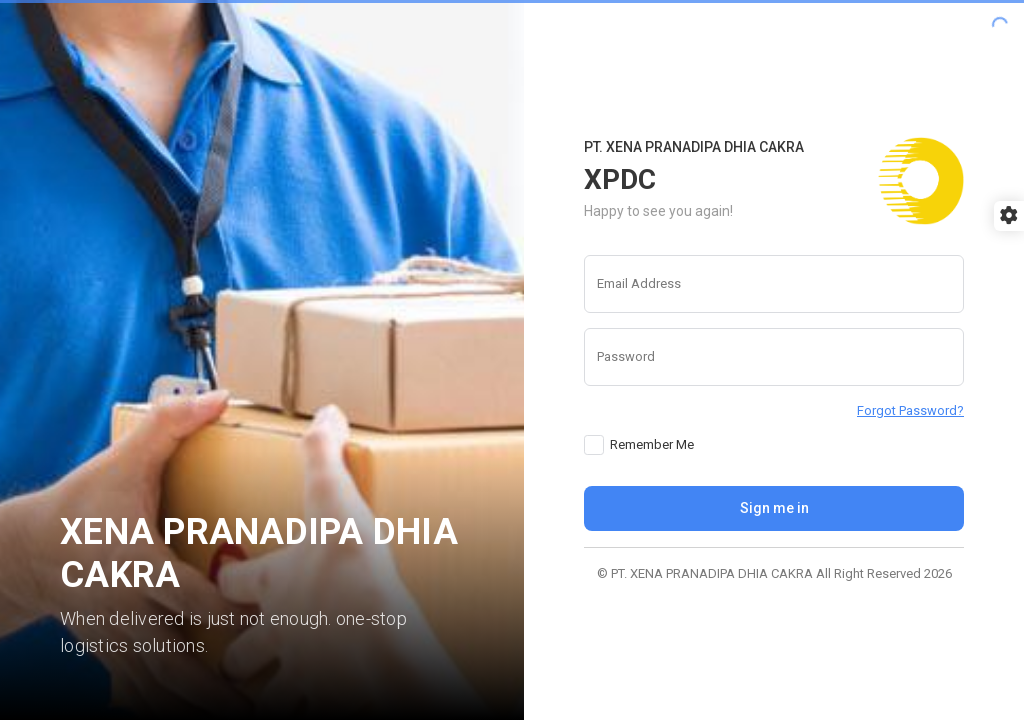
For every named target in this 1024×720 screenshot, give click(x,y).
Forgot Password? (910, 410)
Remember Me (652, 444)
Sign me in (774, 508)
